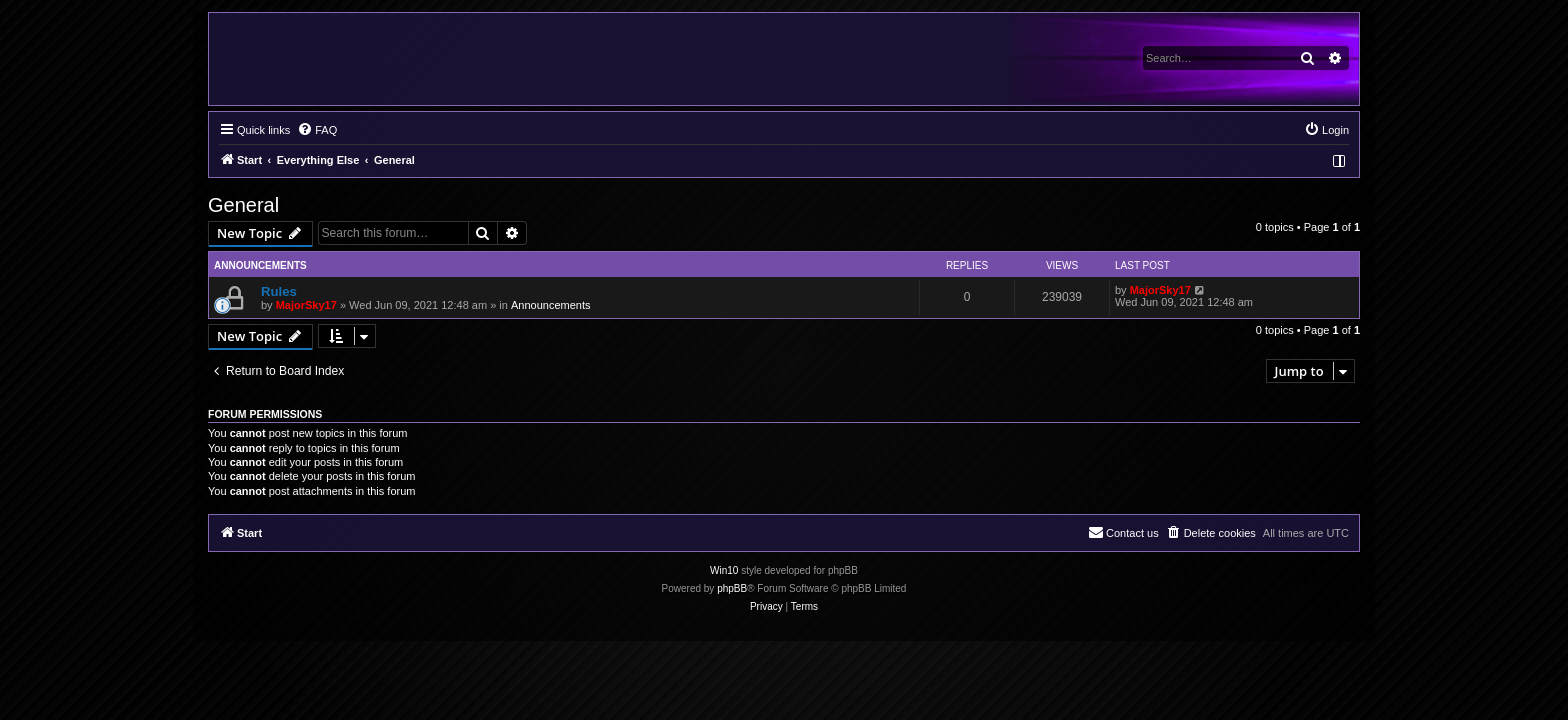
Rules (279, 291)
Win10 (724, 570)
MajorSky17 (306, 305)
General (243, 205)
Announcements (551, 305)
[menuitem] (317, 130)
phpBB (732, 588)
